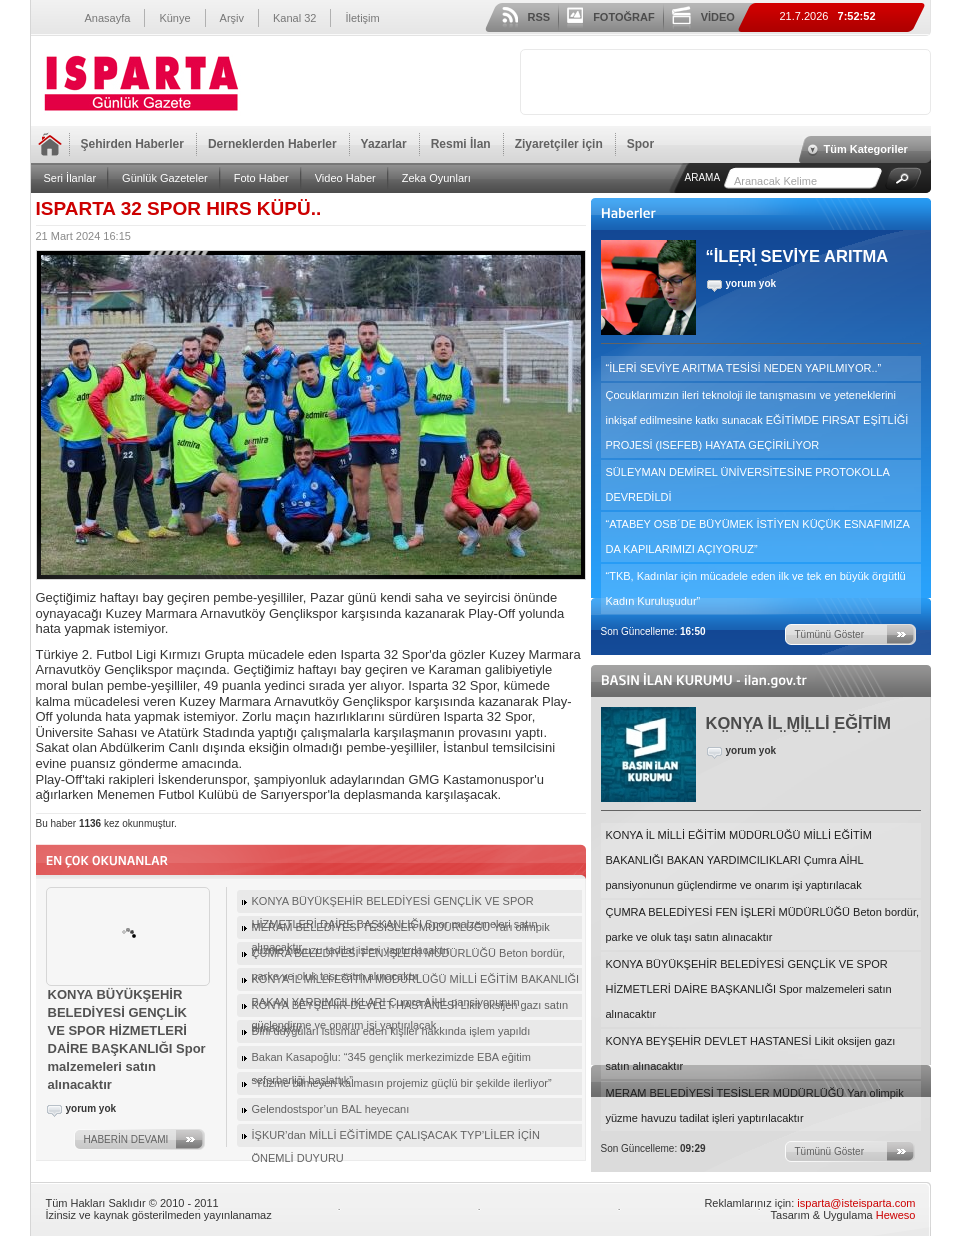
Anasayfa (108, 18)
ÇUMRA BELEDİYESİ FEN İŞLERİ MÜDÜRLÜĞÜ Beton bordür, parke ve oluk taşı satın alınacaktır (763, 924)
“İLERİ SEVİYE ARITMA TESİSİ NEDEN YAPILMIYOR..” (744, 368)
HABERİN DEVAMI (126, 1139)
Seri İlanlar (70, 178)
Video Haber (345, 178)
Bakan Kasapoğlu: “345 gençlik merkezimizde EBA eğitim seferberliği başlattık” (391, 1060)
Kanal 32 (294, 18)
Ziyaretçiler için (559, 144)
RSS (539, 17)
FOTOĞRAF (624, 17)
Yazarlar (384, 144)
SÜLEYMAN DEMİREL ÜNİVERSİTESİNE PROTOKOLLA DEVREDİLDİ (748, 484)
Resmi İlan (461, 144)
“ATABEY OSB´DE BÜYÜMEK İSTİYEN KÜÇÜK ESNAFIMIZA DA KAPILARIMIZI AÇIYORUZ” (758, 536)
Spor (640, 144)
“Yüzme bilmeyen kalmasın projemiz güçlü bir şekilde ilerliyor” (402, 1083)
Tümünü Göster (829, 634)
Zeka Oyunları (436, 178)
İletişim (362, 18)
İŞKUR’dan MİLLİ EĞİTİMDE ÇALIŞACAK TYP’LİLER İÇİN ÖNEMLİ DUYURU (396, 1138)
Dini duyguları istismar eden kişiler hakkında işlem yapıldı (391, 1031)
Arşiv (232, 18)
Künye (174, 18)
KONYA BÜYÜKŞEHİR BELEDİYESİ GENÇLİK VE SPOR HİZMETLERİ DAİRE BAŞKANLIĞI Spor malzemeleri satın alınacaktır (749, 989)
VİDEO (718, 17)
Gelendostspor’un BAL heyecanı (331, 1109)
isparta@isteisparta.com (856, 1203)
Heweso (896, 1215)
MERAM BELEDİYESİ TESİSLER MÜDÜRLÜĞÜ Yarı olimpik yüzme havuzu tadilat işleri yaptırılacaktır (755, 1105)
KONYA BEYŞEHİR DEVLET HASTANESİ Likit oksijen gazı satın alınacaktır (751, 1053)
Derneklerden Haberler (272, 144)
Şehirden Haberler (132, 144)
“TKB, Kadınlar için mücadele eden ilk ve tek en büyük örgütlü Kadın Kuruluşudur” (756, 588)
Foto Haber (261, 178)
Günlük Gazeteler (165, 178)
